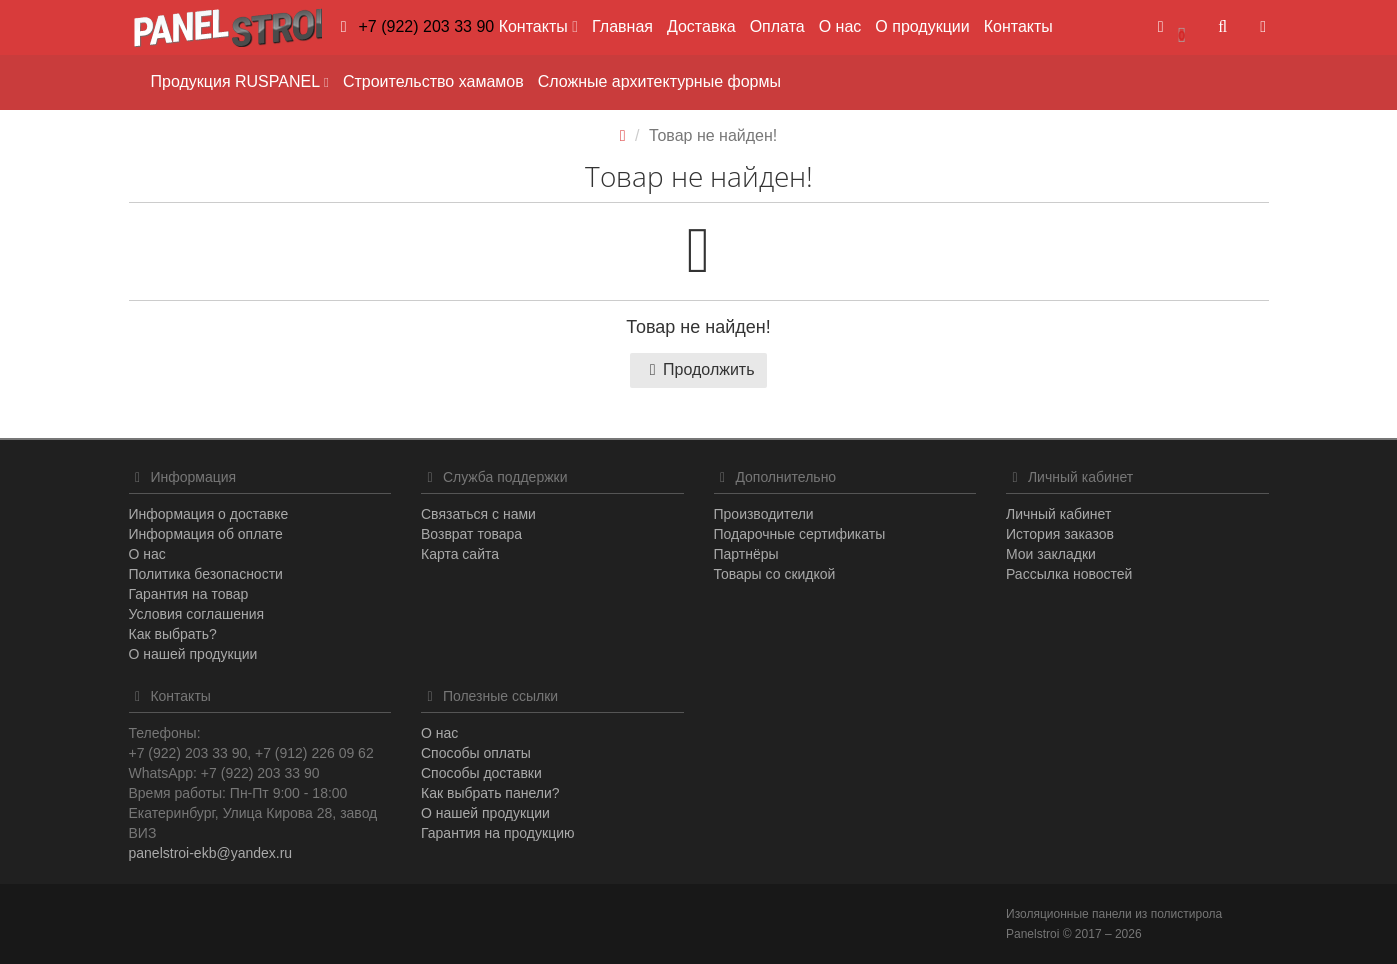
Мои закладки (1051, 554)
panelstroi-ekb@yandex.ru (211, 853)
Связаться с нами (478, 514)
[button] (1171, 27)
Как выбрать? (173, 634)
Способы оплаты (476, 753)
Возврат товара (471, 534)
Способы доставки (481, 773)
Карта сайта (460, 554)
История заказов (1060, 534)
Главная (622, 26)
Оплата (777, 26)
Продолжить (698, 369)
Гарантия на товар (189, 594)
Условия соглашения (197, 614)
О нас (840, 26)
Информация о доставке (209, 514)
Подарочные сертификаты (800, 534)
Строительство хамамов (433, 81)
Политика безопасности (206, 574)
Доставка (701, 26)
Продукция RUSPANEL (240, 81)
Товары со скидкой (775, 574)
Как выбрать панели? (490, 793)
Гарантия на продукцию (497, 833)
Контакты (1018, 26)
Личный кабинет (1058, 514)
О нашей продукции (193, 654)
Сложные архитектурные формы (659, 81)
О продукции (922, 26)
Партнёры (746, 554)
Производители (764, 514)
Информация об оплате (206, 534)
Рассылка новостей (1069, 574)
